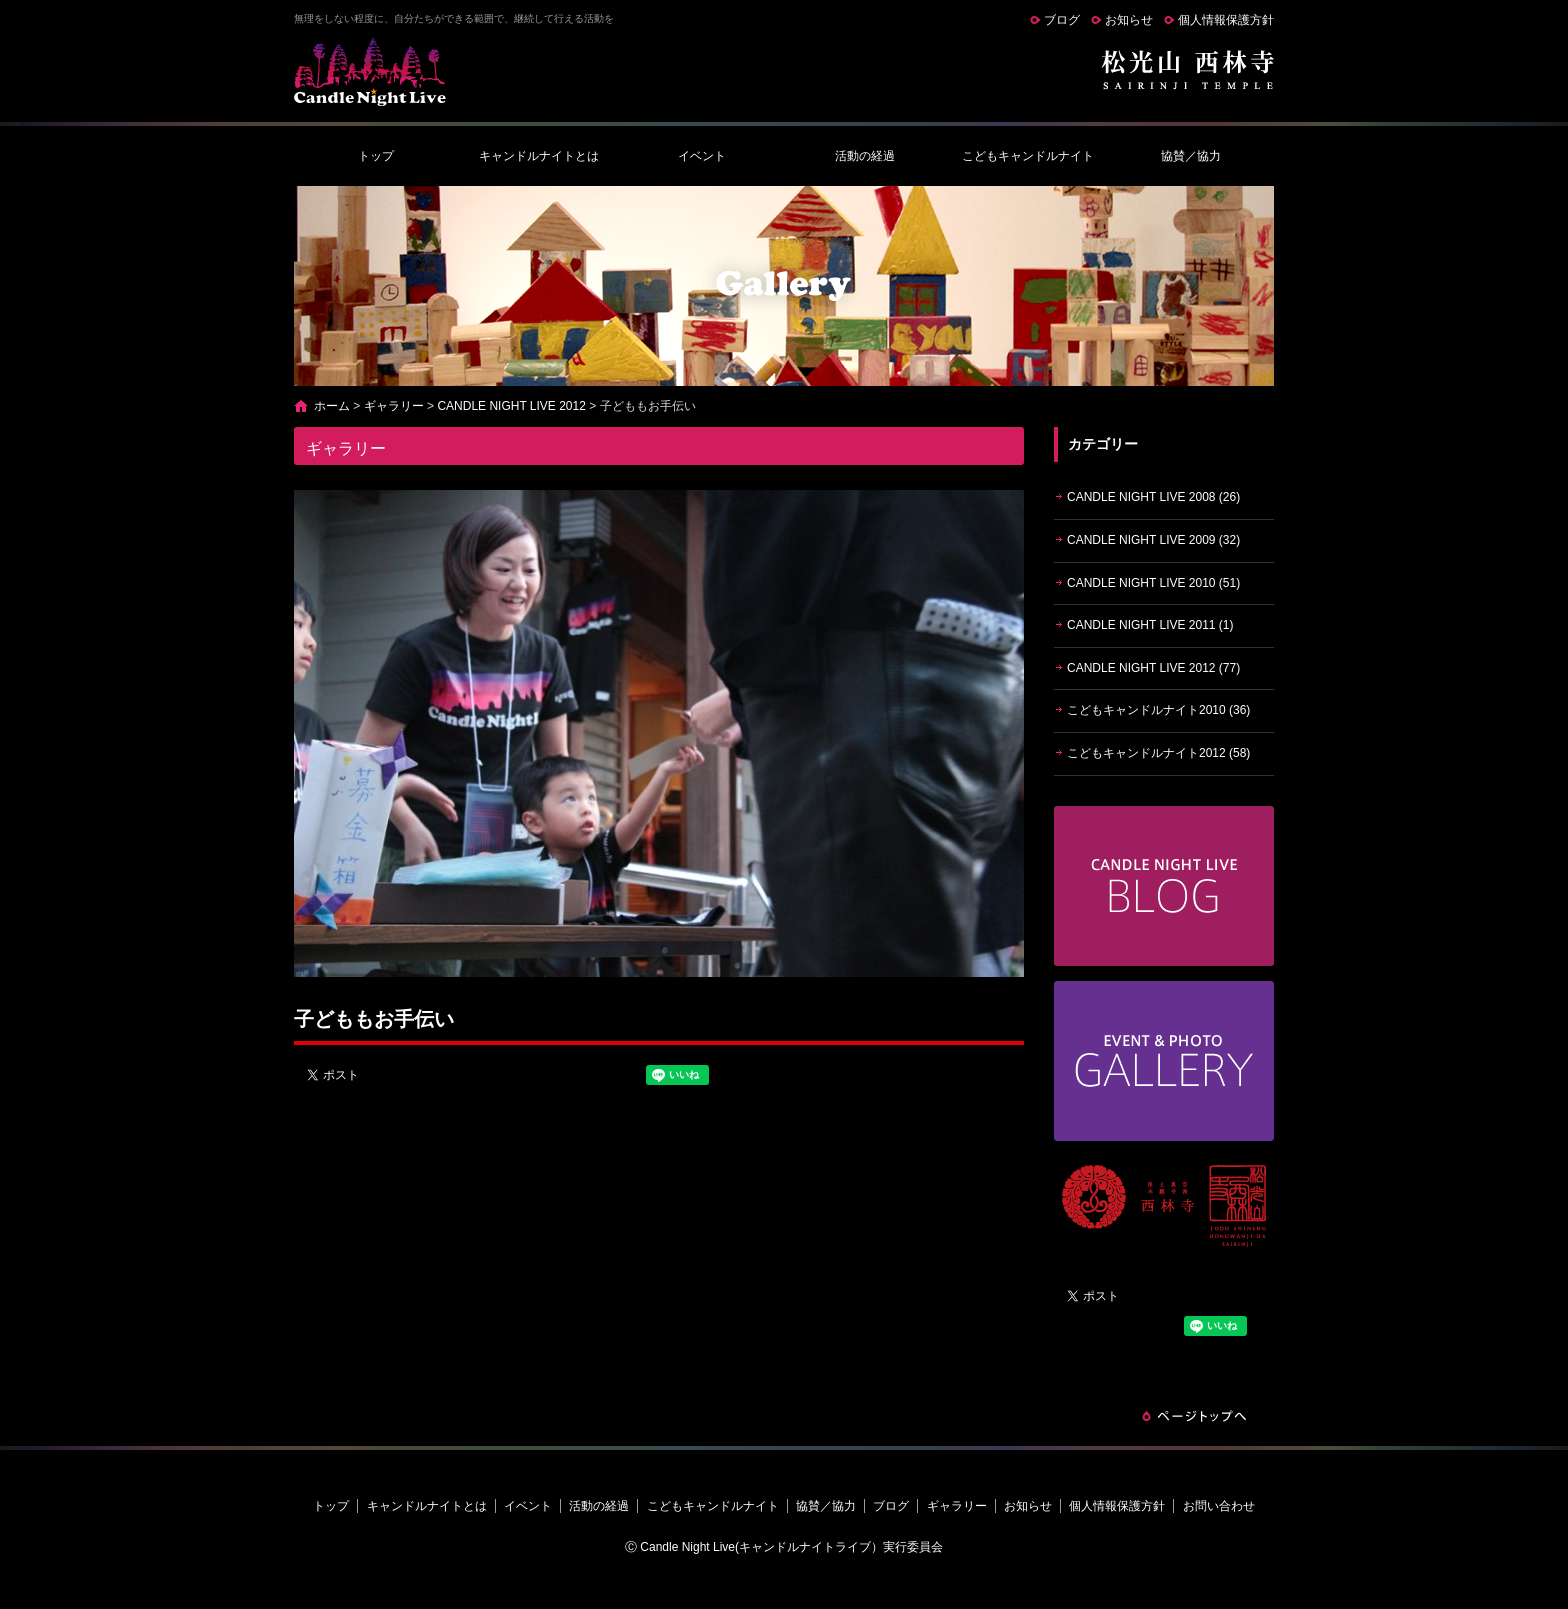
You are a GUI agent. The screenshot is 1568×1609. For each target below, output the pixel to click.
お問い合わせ (1219, 1506)
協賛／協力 (1191, 156)
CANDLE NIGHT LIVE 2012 (511, 406)
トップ (376, 156)
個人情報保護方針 (1226, 20)
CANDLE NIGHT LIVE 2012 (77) (1153, 668)
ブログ (1062, 20)
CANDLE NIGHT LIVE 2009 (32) (1153, 540)
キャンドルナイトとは (539, 156)
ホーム (332, 406)
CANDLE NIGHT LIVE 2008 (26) (1153, 497)
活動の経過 (865, 156)
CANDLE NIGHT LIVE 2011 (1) (1150, 625)
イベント (702, 156)
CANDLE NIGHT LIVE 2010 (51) (1153, 583)
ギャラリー (394, 406)
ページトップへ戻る (1194, 1416)
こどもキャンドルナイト (1028, 156)
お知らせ (1129, 20)
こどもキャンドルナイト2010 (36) (1158, 710)
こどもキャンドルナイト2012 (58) (1158, 753)
